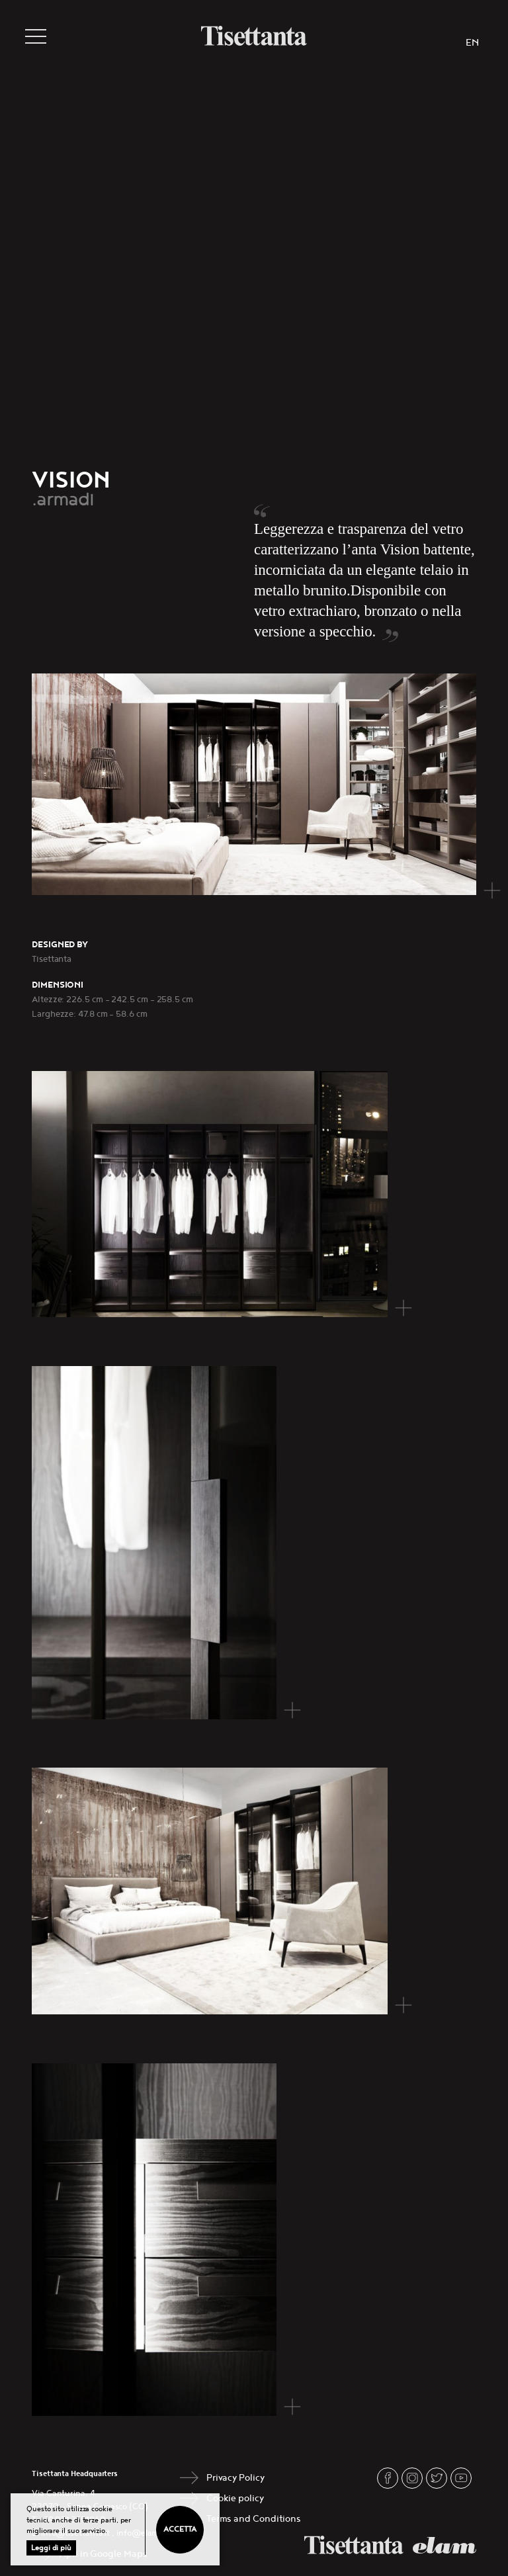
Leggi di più (51, 2548)
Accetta (179, 2529)
